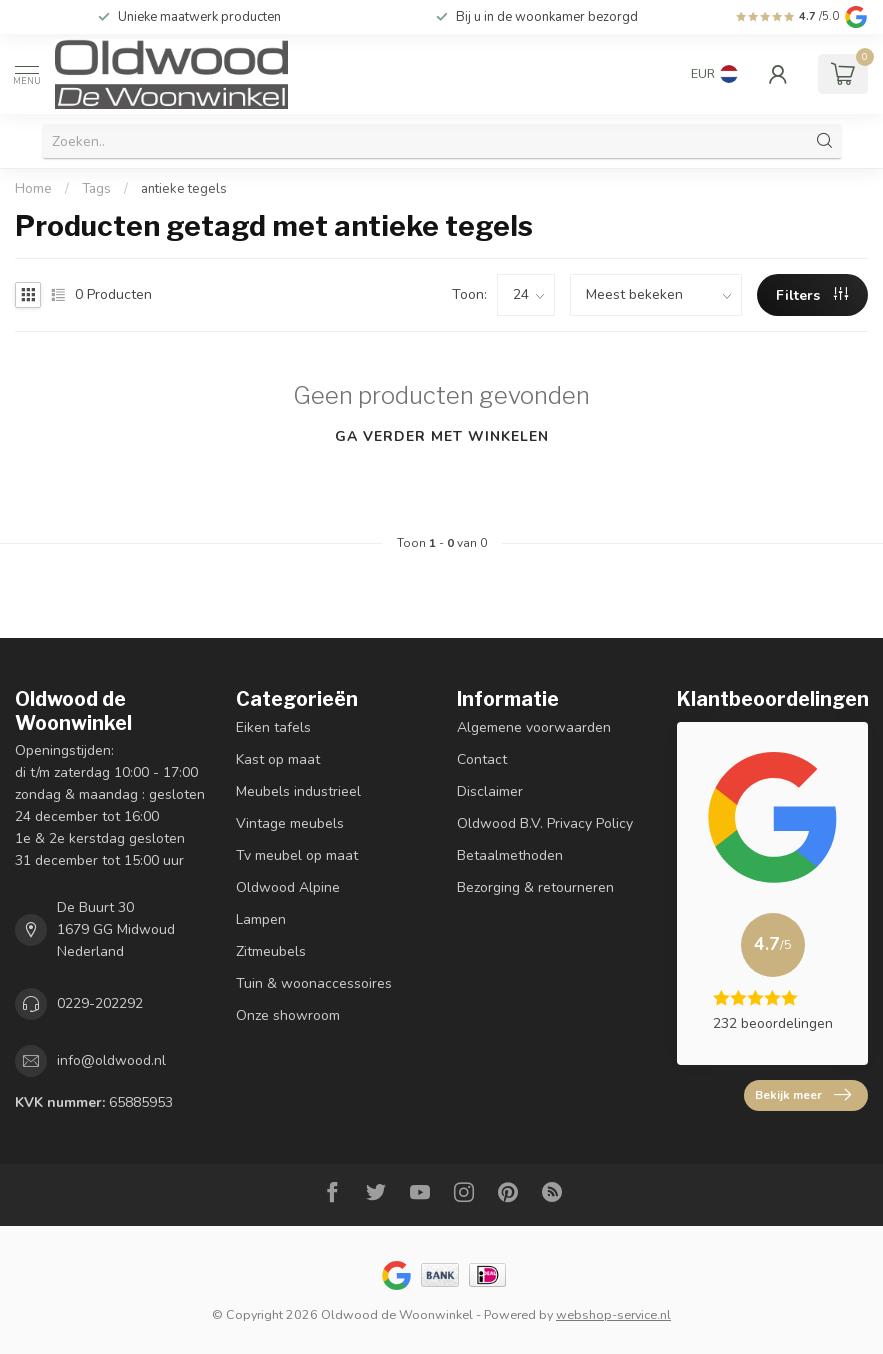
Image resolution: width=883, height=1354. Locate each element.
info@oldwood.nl (111, 1060)
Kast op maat (278, 759)
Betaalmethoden (510, 855)
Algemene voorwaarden (534, 727)
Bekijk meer (803, 1095)
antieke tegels (184, 189)
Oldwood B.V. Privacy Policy (545, 823)
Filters (812, 295)
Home (33, 189)
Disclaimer (490, 791)
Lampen (261, 919)
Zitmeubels (271, 951)
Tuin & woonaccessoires (314, 983)
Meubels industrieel (298, 791)
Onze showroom (288, 1015)
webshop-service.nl (613, 1314)
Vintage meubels (290, 823)
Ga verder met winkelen (442, 436)
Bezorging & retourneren (535, 887)
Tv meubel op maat (297, 855)
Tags (96, 189)
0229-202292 (100, 1003)
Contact (482, 759)
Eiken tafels (273, 727)
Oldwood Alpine (288, 887)
